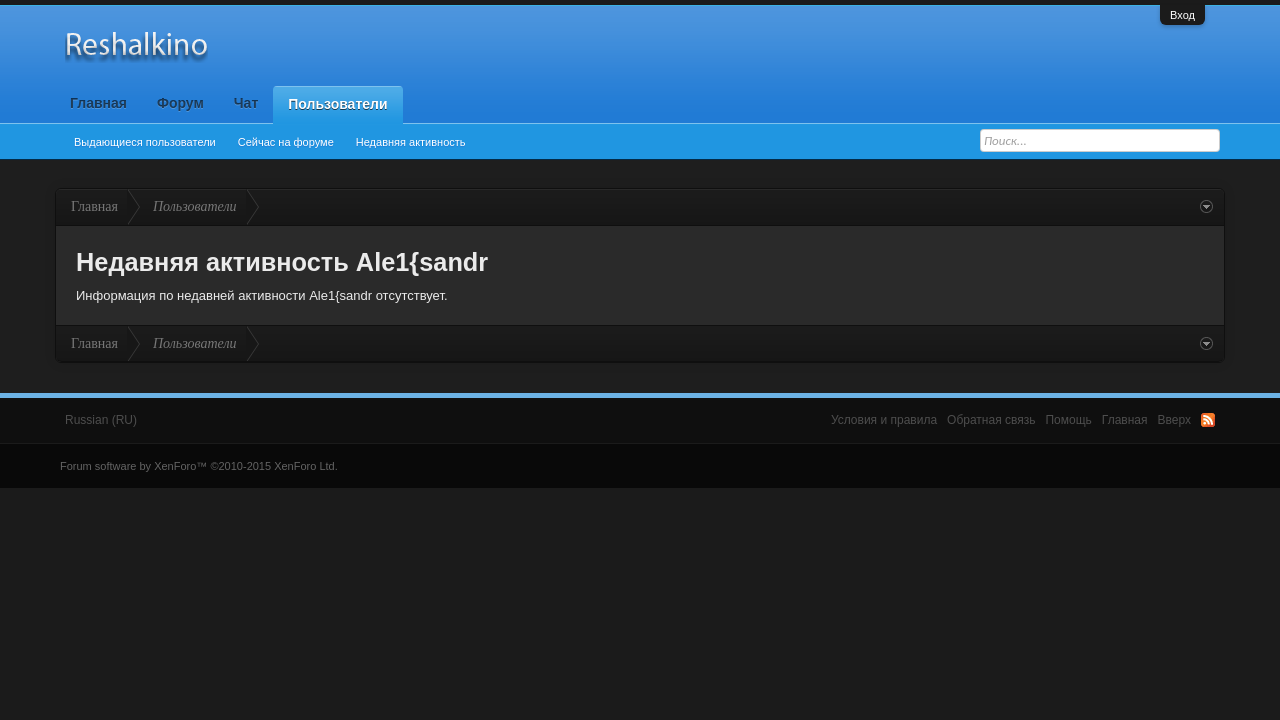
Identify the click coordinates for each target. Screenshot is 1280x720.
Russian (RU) (101, 420)
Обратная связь (991, 420)
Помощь (1068, 420)
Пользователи (337, 104)
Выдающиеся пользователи (145, 142)
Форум (180, 103)
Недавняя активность (411, 142)
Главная (98, 103)
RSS (1208, 420)
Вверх (1174, 420)
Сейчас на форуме (286, 142)
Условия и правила (884, 420)
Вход (1182, 15)
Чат (246, 103)
